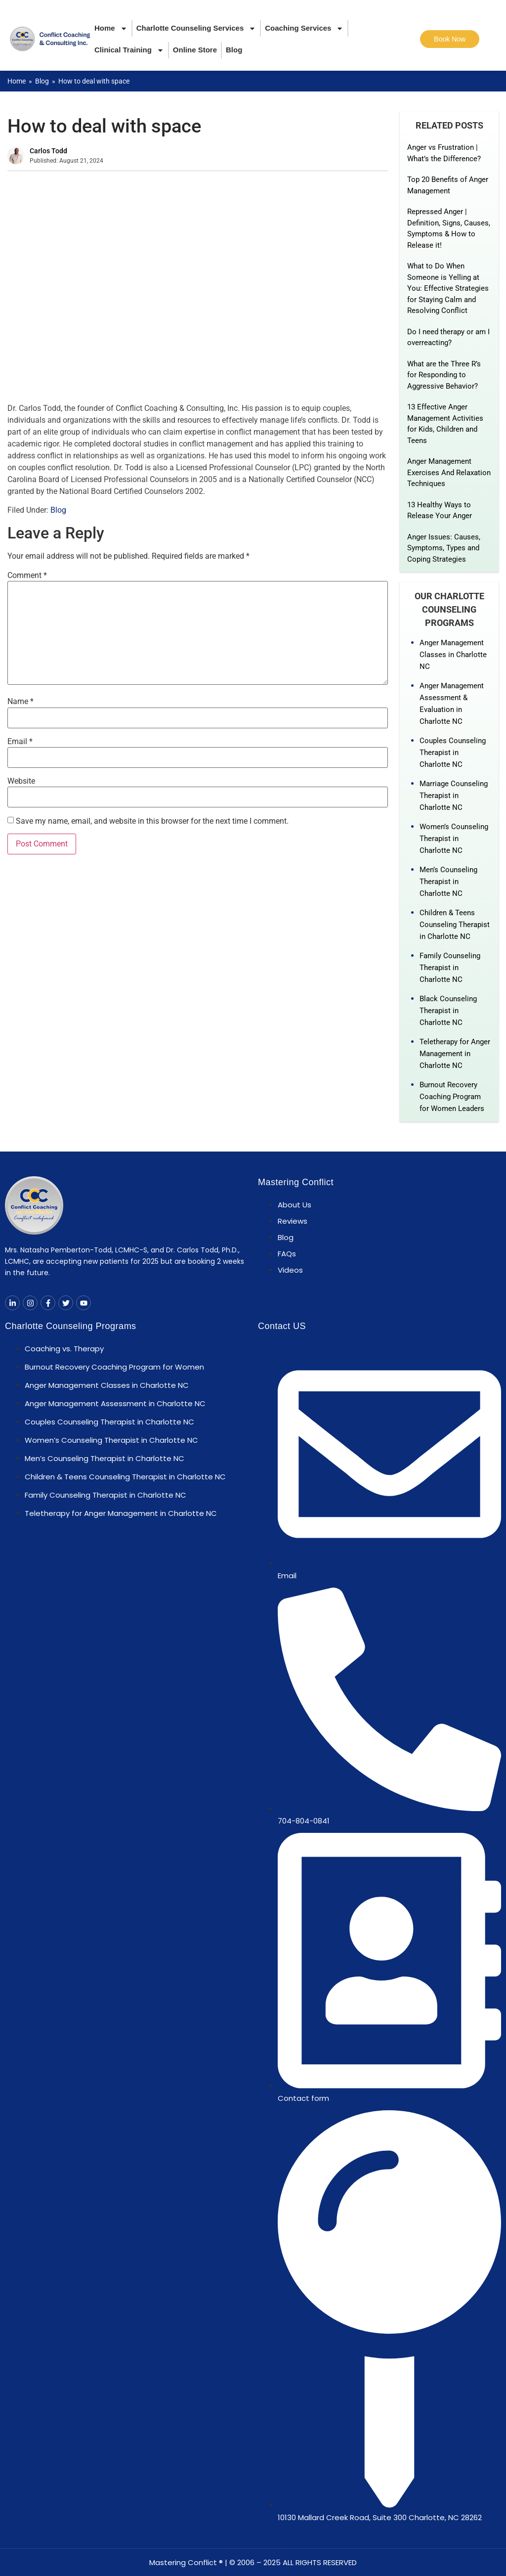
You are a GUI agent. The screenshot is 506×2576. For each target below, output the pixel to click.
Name (20, 702)
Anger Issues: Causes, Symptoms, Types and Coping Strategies (443, 548)
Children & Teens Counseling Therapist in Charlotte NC (455, 924)
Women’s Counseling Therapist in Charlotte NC (454, 838)
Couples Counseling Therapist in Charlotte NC (453, 752)
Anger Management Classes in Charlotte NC (453, 654)
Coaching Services (304, 28)
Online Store (195, 49)
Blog (234, 49)
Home (110, 28)
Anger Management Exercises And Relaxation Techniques (449, 472)
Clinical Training (129, 50)
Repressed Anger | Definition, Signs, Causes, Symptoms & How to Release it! (448, 228)
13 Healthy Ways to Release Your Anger (439, 510)
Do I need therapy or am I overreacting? (448, 337)
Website (21, 781)
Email (20, 742)
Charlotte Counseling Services (196, 28)
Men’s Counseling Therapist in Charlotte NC (448, 881)
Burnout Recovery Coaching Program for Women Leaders (452, 1096)
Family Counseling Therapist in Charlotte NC (450, 967)
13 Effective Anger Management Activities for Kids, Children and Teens (445, 423)
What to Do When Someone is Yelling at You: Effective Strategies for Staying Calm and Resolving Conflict (448, 288)
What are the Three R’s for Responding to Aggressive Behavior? (444, 375)
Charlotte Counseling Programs (70, 1326)
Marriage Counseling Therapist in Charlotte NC (454, 795)
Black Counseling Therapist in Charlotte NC (448, 1010)
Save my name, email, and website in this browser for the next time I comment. (152, 821)
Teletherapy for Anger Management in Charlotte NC (455, 1053)
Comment (27, 575)
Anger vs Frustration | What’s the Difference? (444, 153)
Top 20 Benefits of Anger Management (447, 185)
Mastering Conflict (296, 1182)
